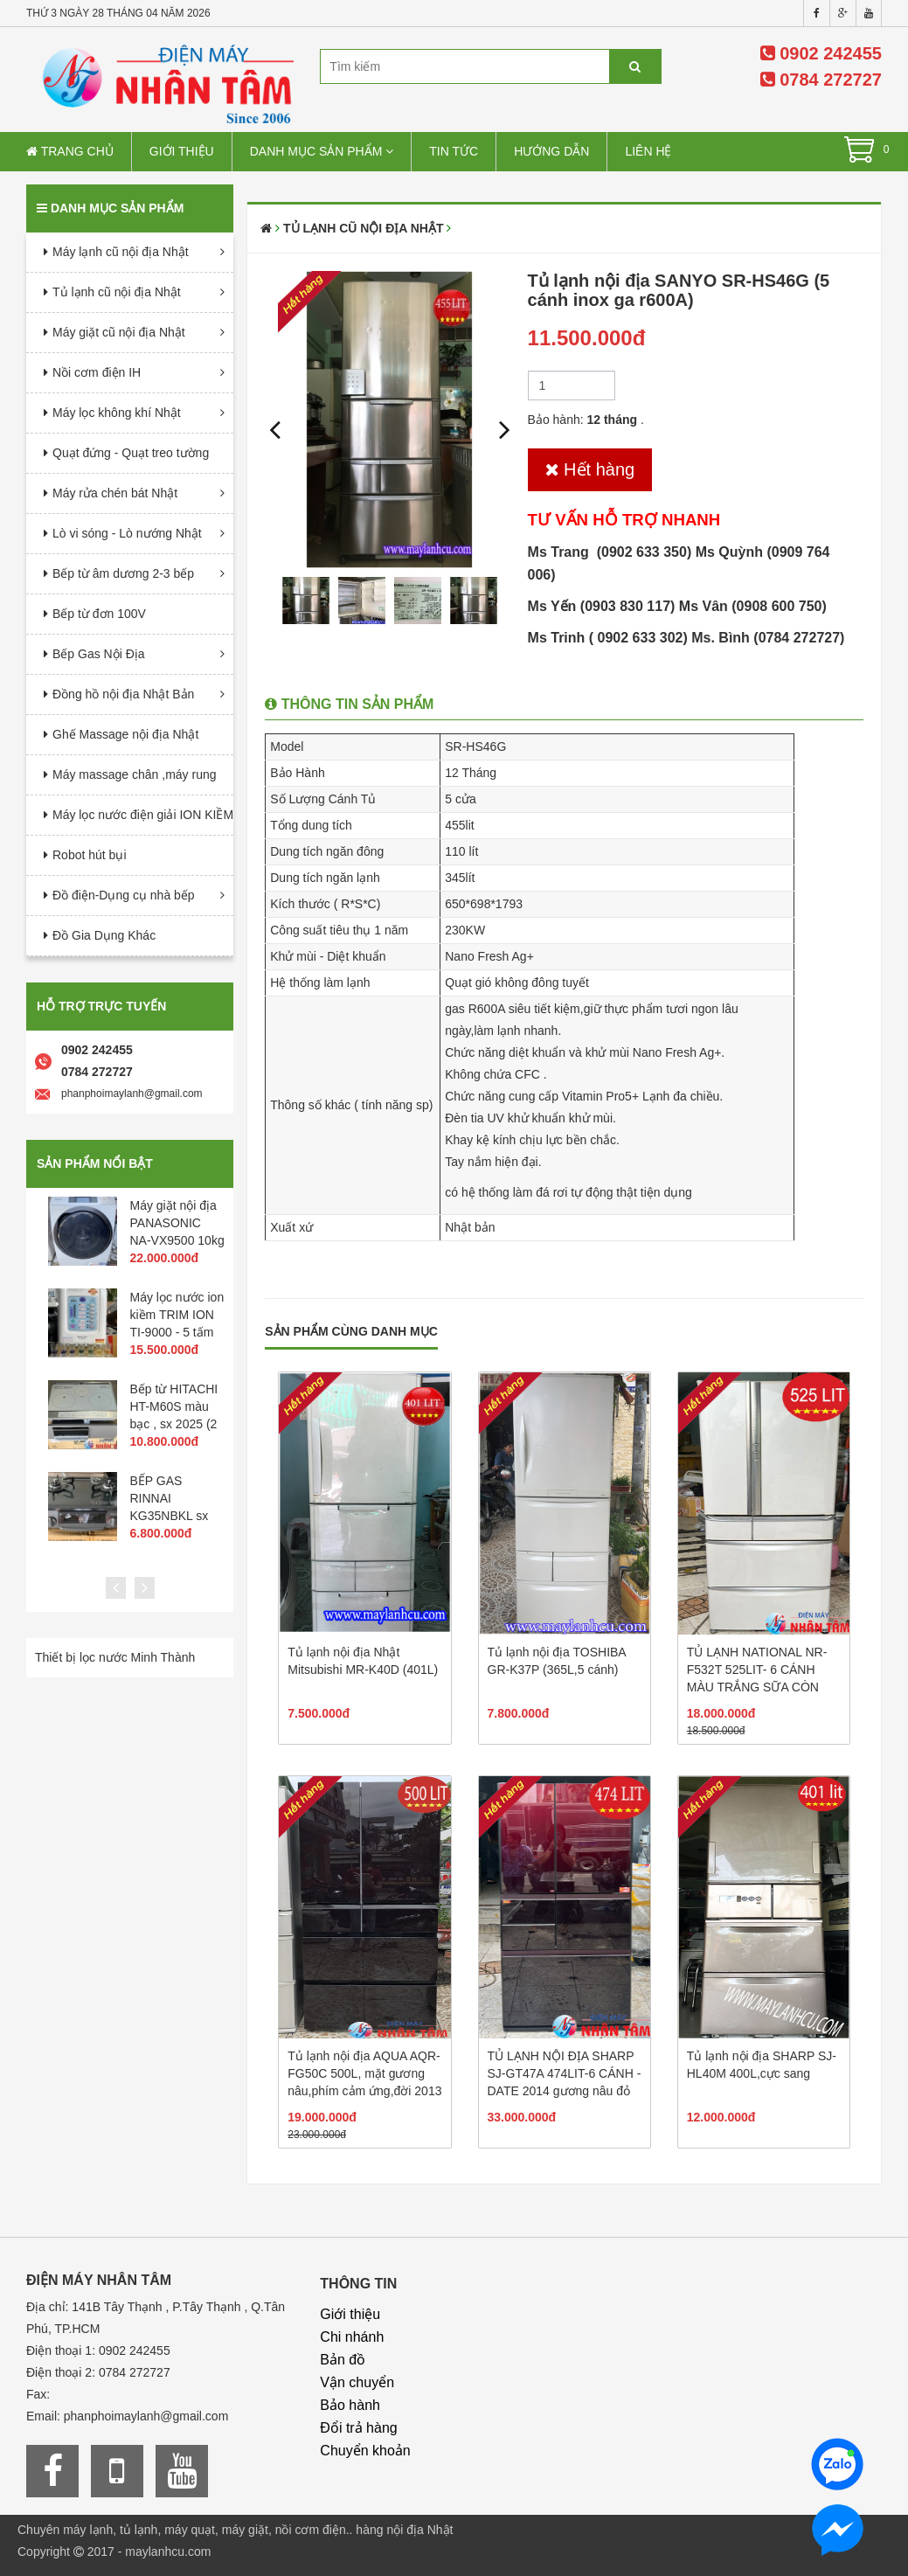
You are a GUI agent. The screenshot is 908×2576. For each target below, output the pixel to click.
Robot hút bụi (89, 855)
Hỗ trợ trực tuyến (101, 1006)
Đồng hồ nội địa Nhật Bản (123, 694)
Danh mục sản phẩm (322, 151)
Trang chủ (70, 151)
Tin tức (453, 151)
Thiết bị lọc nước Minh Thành (115, 1657)
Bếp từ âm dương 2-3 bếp (123, 573)
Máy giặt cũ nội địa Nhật (118, 332)
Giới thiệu (181, 151)
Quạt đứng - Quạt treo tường (130, 453)
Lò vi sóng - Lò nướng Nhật (127, 533)
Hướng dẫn (551, 151)
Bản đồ (342, 2359)
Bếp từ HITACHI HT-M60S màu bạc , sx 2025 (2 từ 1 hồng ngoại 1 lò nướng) (174, 1424)
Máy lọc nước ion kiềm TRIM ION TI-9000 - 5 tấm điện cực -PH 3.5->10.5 (177, 1332)
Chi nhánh (352, 2337)
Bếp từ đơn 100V (99, 614)
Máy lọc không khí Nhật (116, 413)
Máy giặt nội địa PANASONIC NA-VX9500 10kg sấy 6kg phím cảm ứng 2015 (177, 1240)
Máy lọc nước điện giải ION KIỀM (142, 815)
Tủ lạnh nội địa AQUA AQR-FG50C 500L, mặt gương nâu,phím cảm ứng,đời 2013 (364, 2073)
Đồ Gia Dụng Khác (104, 935)
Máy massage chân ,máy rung (134, 774)
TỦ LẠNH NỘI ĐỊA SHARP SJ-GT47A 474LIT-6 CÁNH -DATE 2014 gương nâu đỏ (564, 2073)
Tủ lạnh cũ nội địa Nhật (116, 292)
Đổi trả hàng (358, 2427)
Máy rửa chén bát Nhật (114, 493)
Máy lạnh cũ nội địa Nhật (120, 252)
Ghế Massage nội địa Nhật (125, 734)
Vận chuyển (357, 2382)
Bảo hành (350, 2405)
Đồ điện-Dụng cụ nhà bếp (123, 895)
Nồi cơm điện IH (96, 372)
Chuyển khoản (365, 2450)
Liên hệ (648, 151)
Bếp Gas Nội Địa (98, 654)
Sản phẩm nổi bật (95, 1163)
